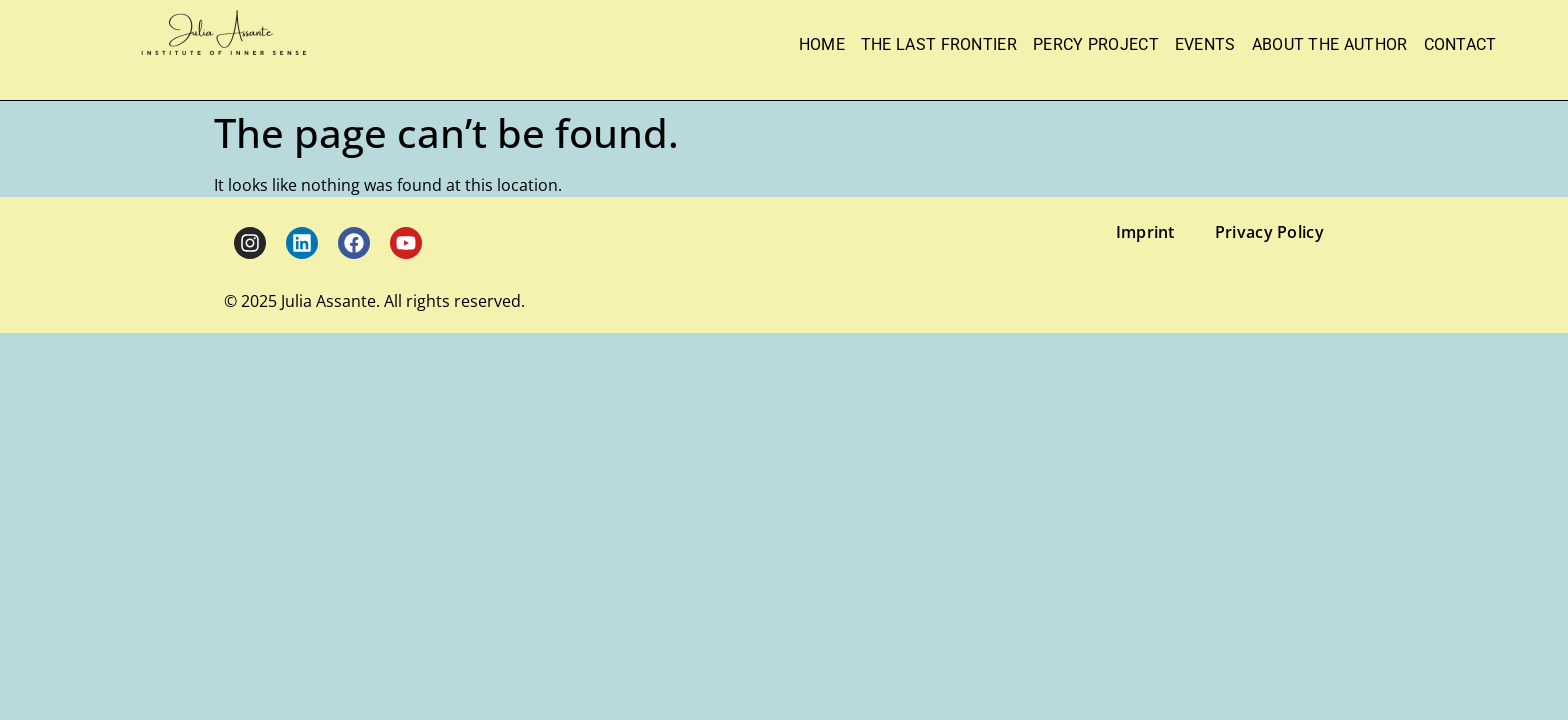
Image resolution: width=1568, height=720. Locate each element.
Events (1205, 44)
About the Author (1330, 44)
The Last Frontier (939, 44)
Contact (1460, 44)
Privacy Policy (1269, 232)
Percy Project (1096, 44)
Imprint (1145, 232)
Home (822, 44)
